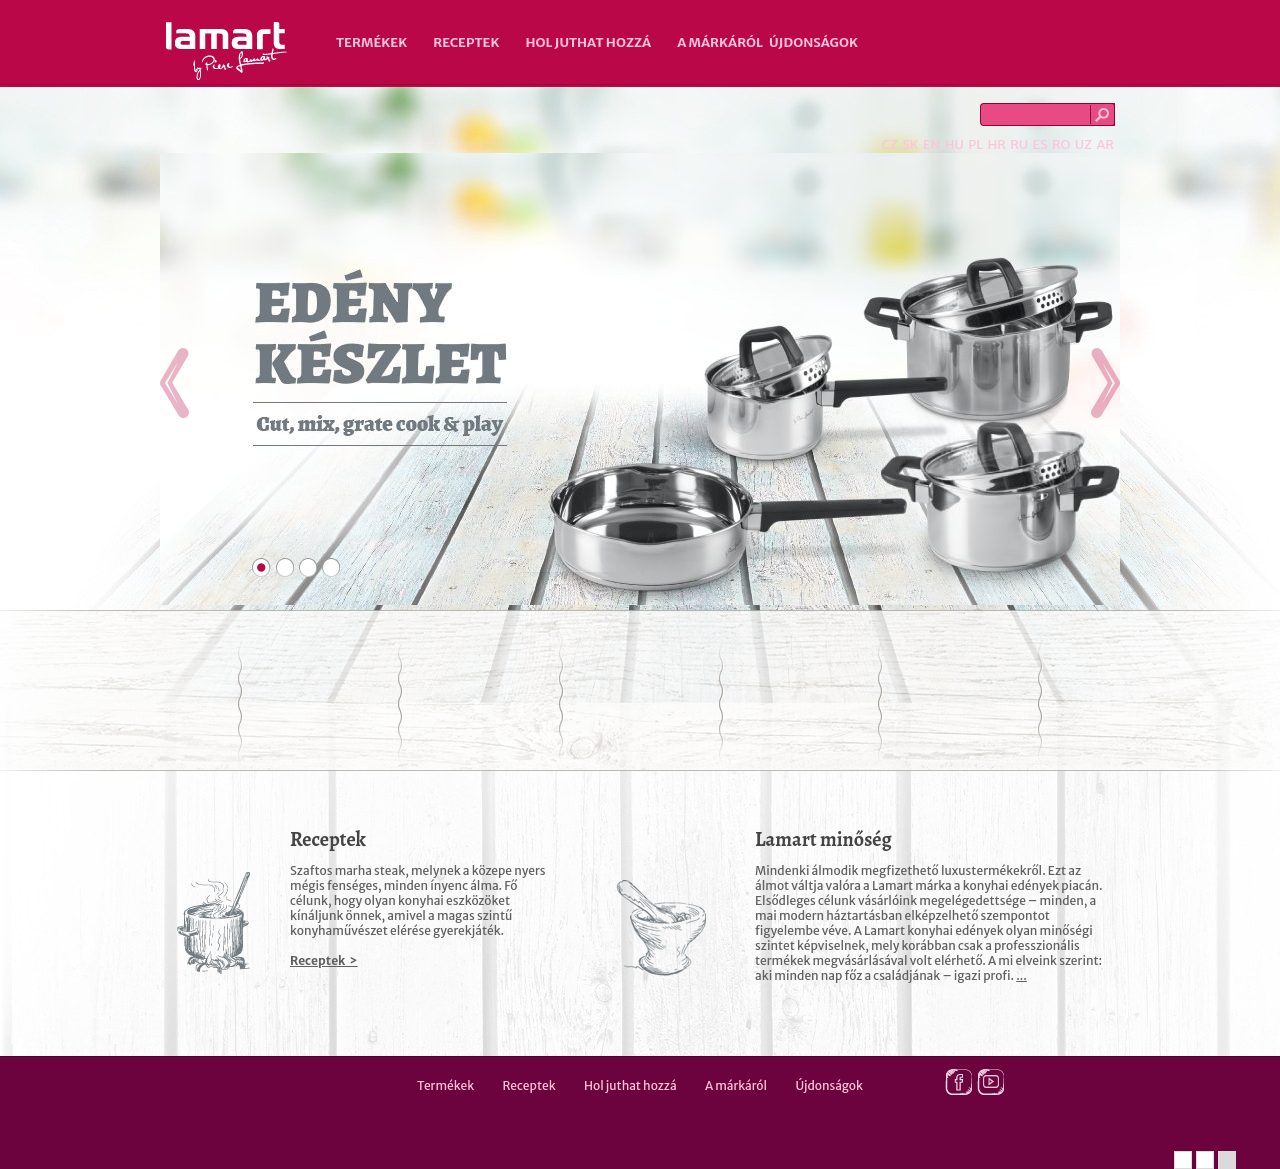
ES (1040, 144)
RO (1061, 144)
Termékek (371, 42)
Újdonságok (813, 42)
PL (975, 144)
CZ (890, 144)
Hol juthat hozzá (588, 42)
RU (1019, 144)
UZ (1083, 144)
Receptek (466, 42)
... (1021, 975)
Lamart (226, 51)
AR (1105, 144)
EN (932, 144)
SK (910, 144)
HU (954, 144)
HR (996, 144)
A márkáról (720, 42)
